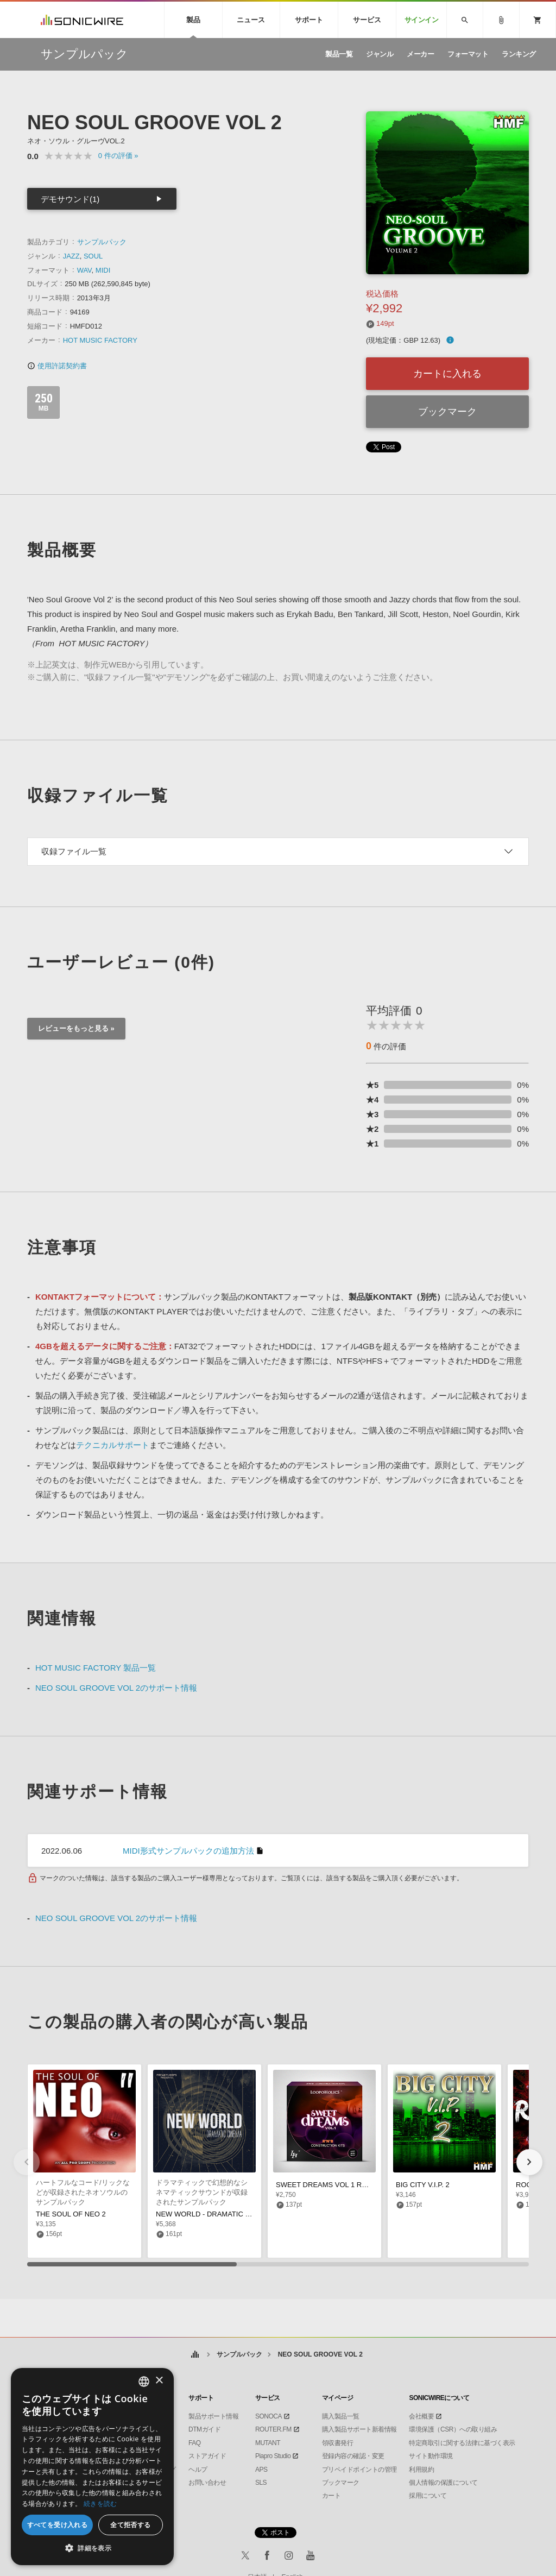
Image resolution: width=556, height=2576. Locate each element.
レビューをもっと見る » (76, 1028)
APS (261, 2469)
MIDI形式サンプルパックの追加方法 (188, 1850)
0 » (118, 156)
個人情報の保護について (443, 2482)
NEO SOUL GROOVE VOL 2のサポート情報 (116, 1687)
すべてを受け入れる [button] (57, 2524)
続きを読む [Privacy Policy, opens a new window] (100, 2503)
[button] (529, 2162)
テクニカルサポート (112, 1445)
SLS (261, 2482)
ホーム (194, 2354)
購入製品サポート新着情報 (359, 2429)
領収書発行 (337, 2443)
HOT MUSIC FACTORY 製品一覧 (95, 1667)
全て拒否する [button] (130, 2524)
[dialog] (92, 2466)
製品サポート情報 (213, 2416)
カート (331, 2495)
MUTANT (267, 2443)
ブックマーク (447, 411)
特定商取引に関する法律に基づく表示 (462, 2443)
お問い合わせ (207, 2482)
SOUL (93, 256)
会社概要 (421, 2416)
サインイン (422, 20)
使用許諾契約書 (57, 366)
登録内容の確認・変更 (353, 2456)
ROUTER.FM (273, 2429)
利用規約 (421, 2469)
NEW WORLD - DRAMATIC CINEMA (214, 2214)
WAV (84, 270)
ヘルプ (197, 2469)
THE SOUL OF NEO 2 (71, 2214)
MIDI (103, 270)
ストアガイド (207, 2456)
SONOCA (268, 2416)
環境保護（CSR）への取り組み (453, 2429)
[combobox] (143, 2381)
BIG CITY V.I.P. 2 (423, 2185)
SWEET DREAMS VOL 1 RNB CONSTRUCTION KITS (362, 2185)
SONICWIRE (82, 20)
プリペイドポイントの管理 (359, 2469)
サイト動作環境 (431, 2456)
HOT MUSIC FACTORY (100, 340)
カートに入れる (447, 373)
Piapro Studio (273, 2456)
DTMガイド (204, 2429)
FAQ (194, 2443)
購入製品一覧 (340, 2416)
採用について (427, 2495)
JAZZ (71, 256)
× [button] (159, 2381)
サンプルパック (102, 242)
